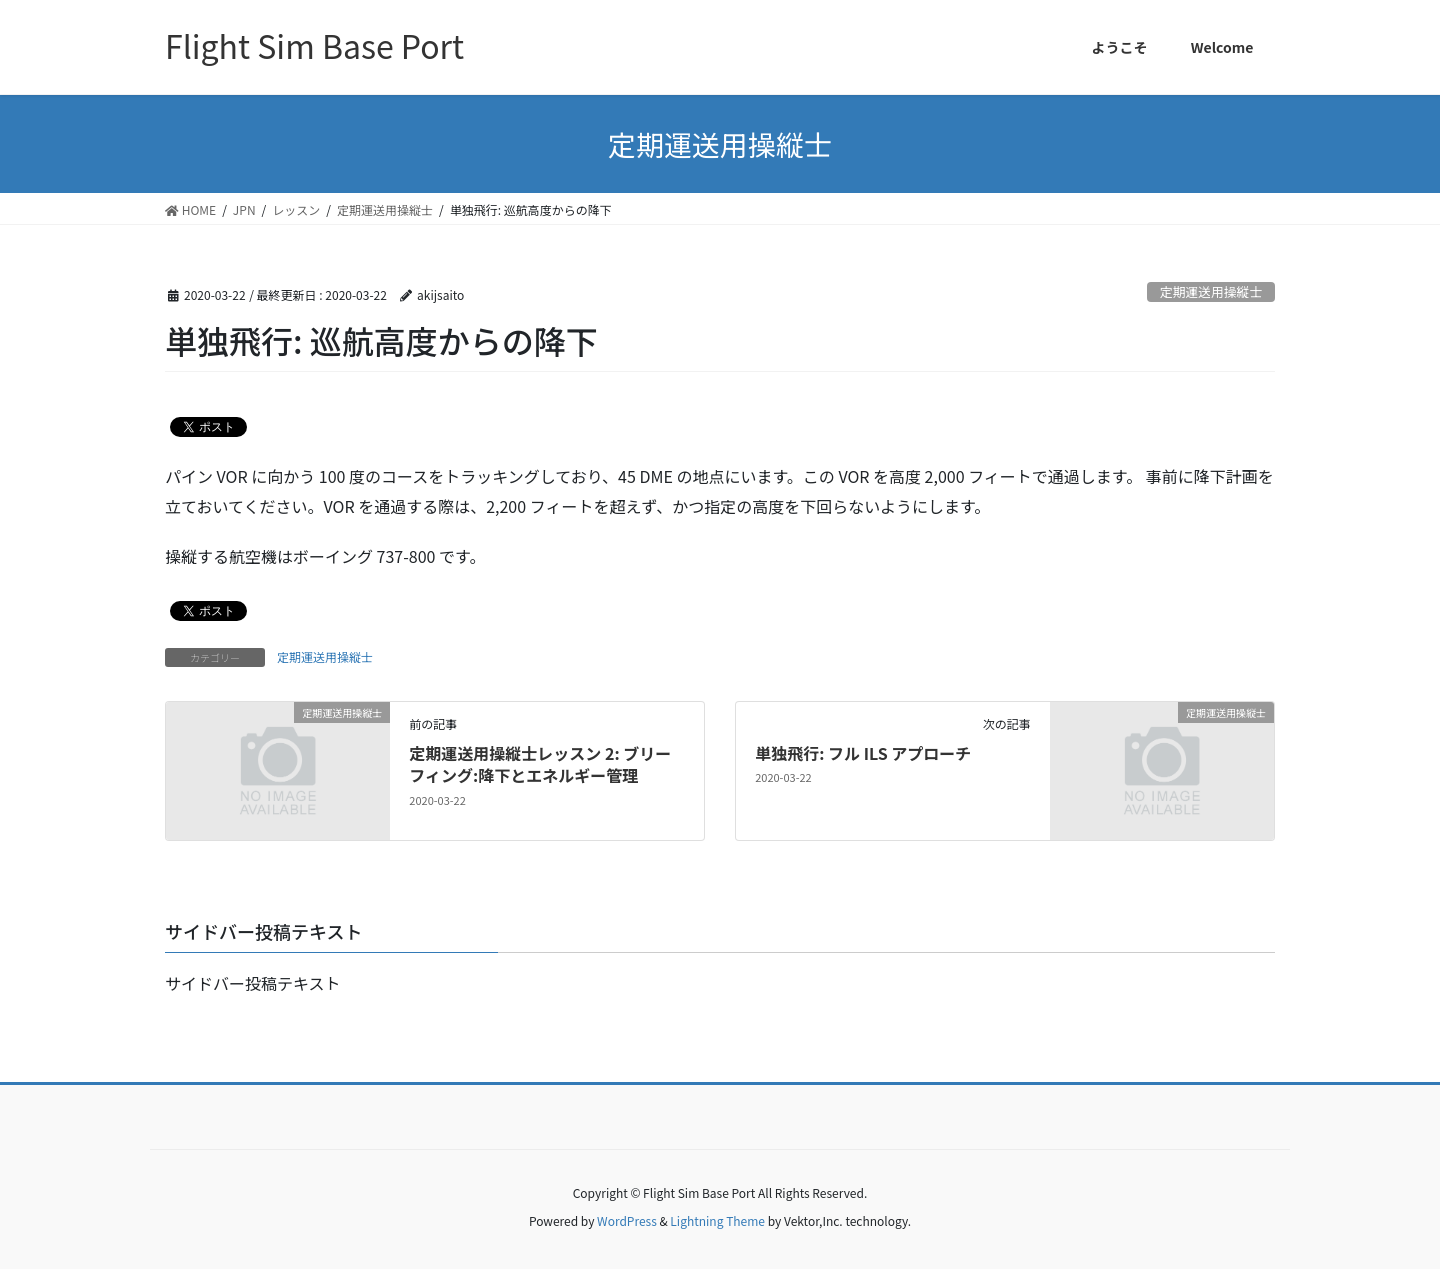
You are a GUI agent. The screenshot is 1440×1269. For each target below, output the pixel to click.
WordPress (627, 1220)
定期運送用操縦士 (1211, 291)
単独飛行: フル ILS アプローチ (863, 753)
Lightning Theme (717, 1220)
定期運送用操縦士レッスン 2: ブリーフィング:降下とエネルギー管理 (540, 764)
